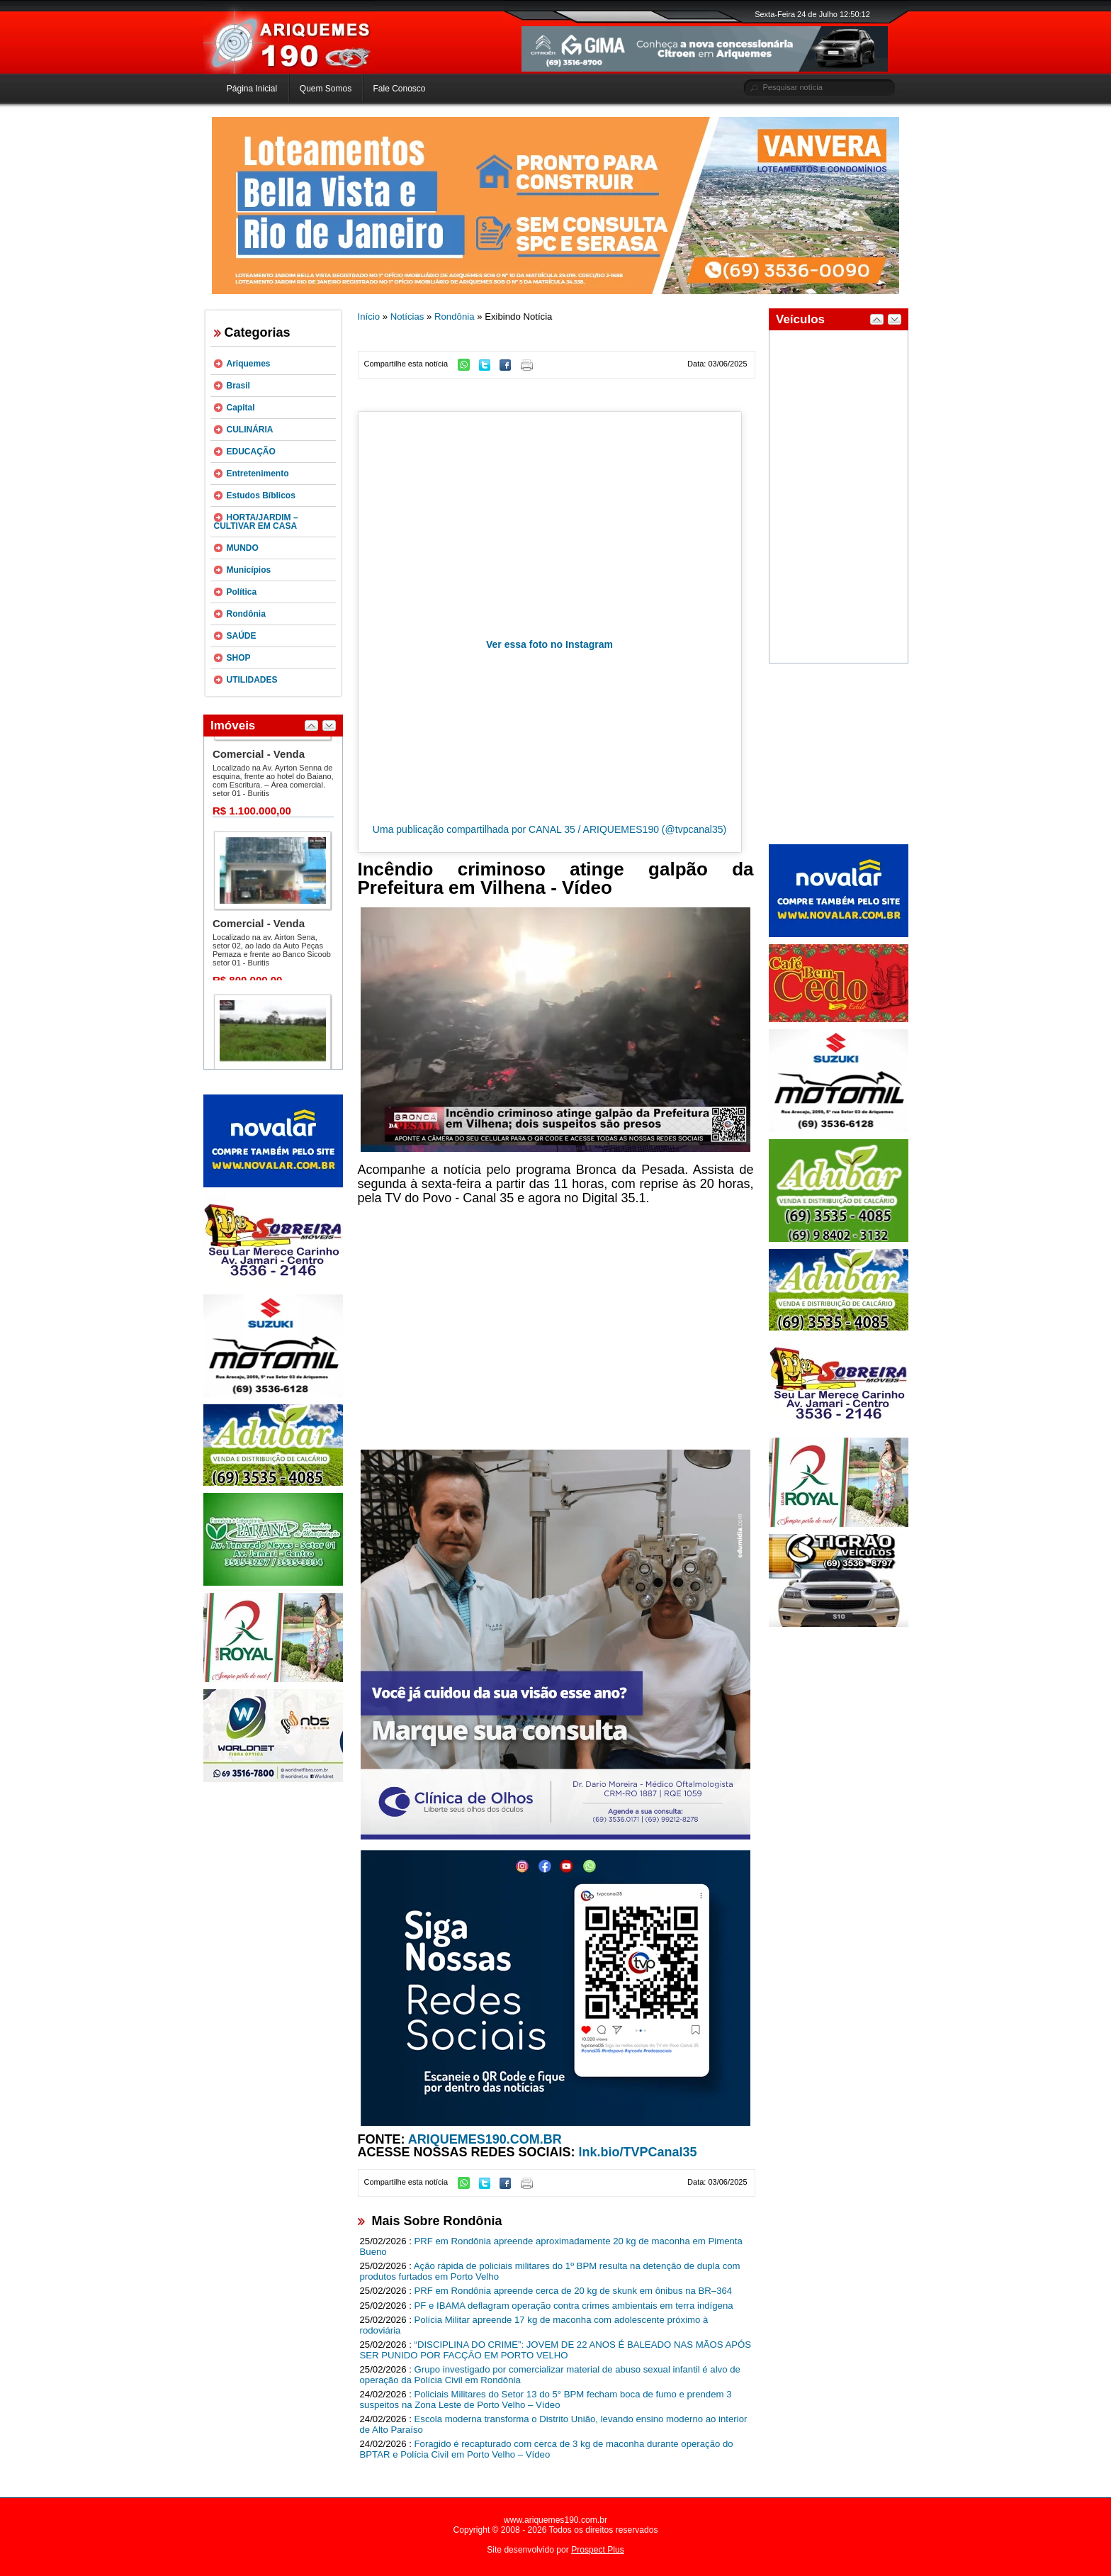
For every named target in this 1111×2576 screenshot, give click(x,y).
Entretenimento (258, 473)
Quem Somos (325, 89)
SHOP (239, 658)
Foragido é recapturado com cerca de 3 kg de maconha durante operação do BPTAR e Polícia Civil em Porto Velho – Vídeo (546, 2449)
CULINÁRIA (250, 430)
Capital (241, 408)
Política (242, 592)
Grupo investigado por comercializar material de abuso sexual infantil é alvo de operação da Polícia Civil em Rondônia (550, 2374)
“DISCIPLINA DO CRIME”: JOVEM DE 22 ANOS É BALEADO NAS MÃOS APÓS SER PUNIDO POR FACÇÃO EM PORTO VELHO (556, 2350)
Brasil (238, 386)
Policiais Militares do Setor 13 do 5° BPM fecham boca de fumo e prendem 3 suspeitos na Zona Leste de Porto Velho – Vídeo (546, 2399)
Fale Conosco (399, 89)
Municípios (249, 570)
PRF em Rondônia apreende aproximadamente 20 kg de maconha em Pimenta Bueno (551, 2246)
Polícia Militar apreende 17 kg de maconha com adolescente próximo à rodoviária (534, 2325)
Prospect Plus (597, 2550)
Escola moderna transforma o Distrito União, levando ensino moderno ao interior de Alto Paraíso (554, 2424)
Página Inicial (252, 89)
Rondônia (246, 614)
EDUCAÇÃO (251, 452)
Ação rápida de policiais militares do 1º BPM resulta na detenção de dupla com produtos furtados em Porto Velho (550, 2271)
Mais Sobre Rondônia (437, 2221)
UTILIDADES (252, 680)
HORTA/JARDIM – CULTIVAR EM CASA (256, 522)
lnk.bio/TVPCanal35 (638, 2152)
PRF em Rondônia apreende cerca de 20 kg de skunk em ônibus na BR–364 (573, 2290)
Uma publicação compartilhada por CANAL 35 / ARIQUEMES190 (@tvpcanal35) (549, 829)
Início (369, 316)
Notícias (407, 316)
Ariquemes (249, 364)
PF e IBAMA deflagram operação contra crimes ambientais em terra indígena (573, 2305)
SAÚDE (241, 636)
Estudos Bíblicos (261, 495)
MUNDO (243, 548)
